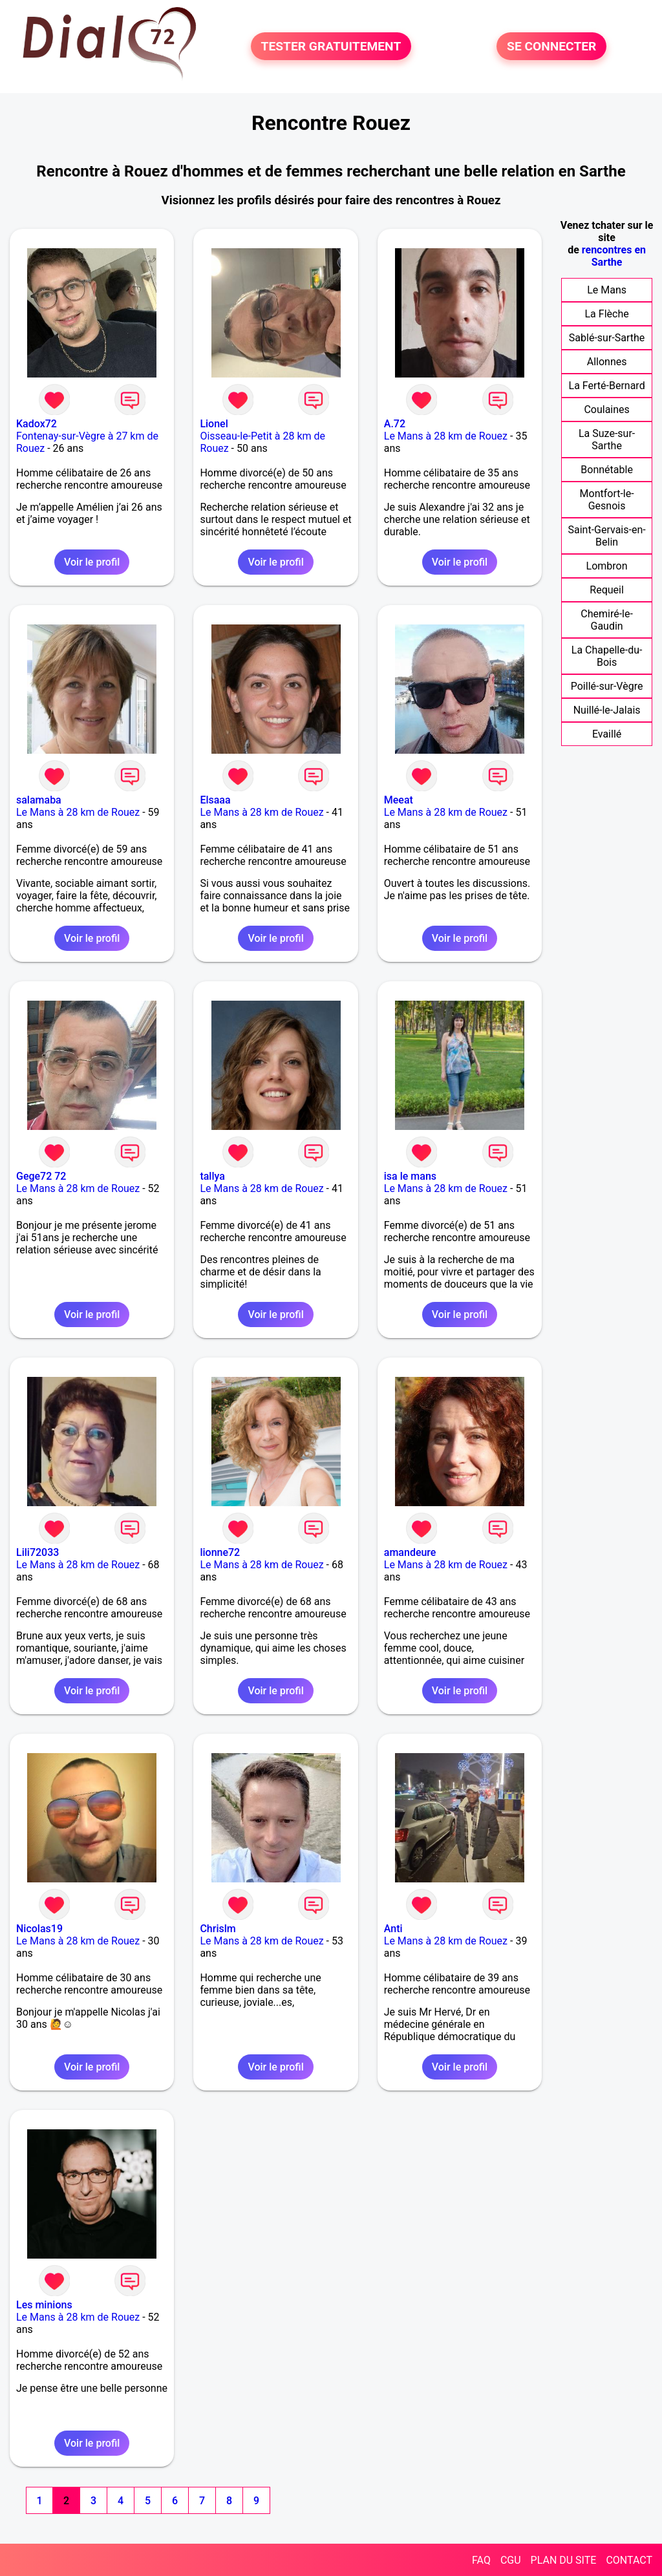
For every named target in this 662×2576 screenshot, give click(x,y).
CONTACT (629, 2560)
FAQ (481, 2560)
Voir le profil (92, 562)
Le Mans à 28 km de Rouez (445, 436)
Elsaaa (215, 800)
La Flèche (607, 314)
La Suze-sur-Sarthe (607, 439)
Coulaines (606, 409)
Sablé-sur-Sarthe (607, 338)
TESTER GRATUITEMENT (331, 46)
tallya (212, 1176)
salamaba (38, 800)
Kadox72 (36, 424)
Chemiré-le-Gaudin (607, 620)
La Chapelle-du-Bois (607, 656)
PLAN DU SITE (564, 2560)
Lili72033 (37, 1552)
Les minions (44, 2305)
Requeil (607, 590)
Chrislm (217, 1928)
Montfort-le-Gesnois (607, 499)
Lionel (214, 424)
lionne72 (220, 1552)
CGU (510, 2560)
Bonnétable (607, 469)
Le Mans (606, 290)
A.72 (394, 424)
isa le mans (410, 1176)
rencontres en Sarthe (614, 256)
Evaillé (606, 734)
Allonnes (607, 362)
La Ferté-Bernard (607, 385)
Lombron (607, 566)
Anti (393, 1928)
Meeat (398, 800)
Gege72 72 (41, 1176)
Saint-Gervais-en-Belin (607, 536)
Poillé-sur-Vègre (607, 686)
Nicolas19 (39, 1928)
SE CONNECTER (551, 46)
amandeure (410, 1552)
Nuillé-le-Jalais (607, 710)
